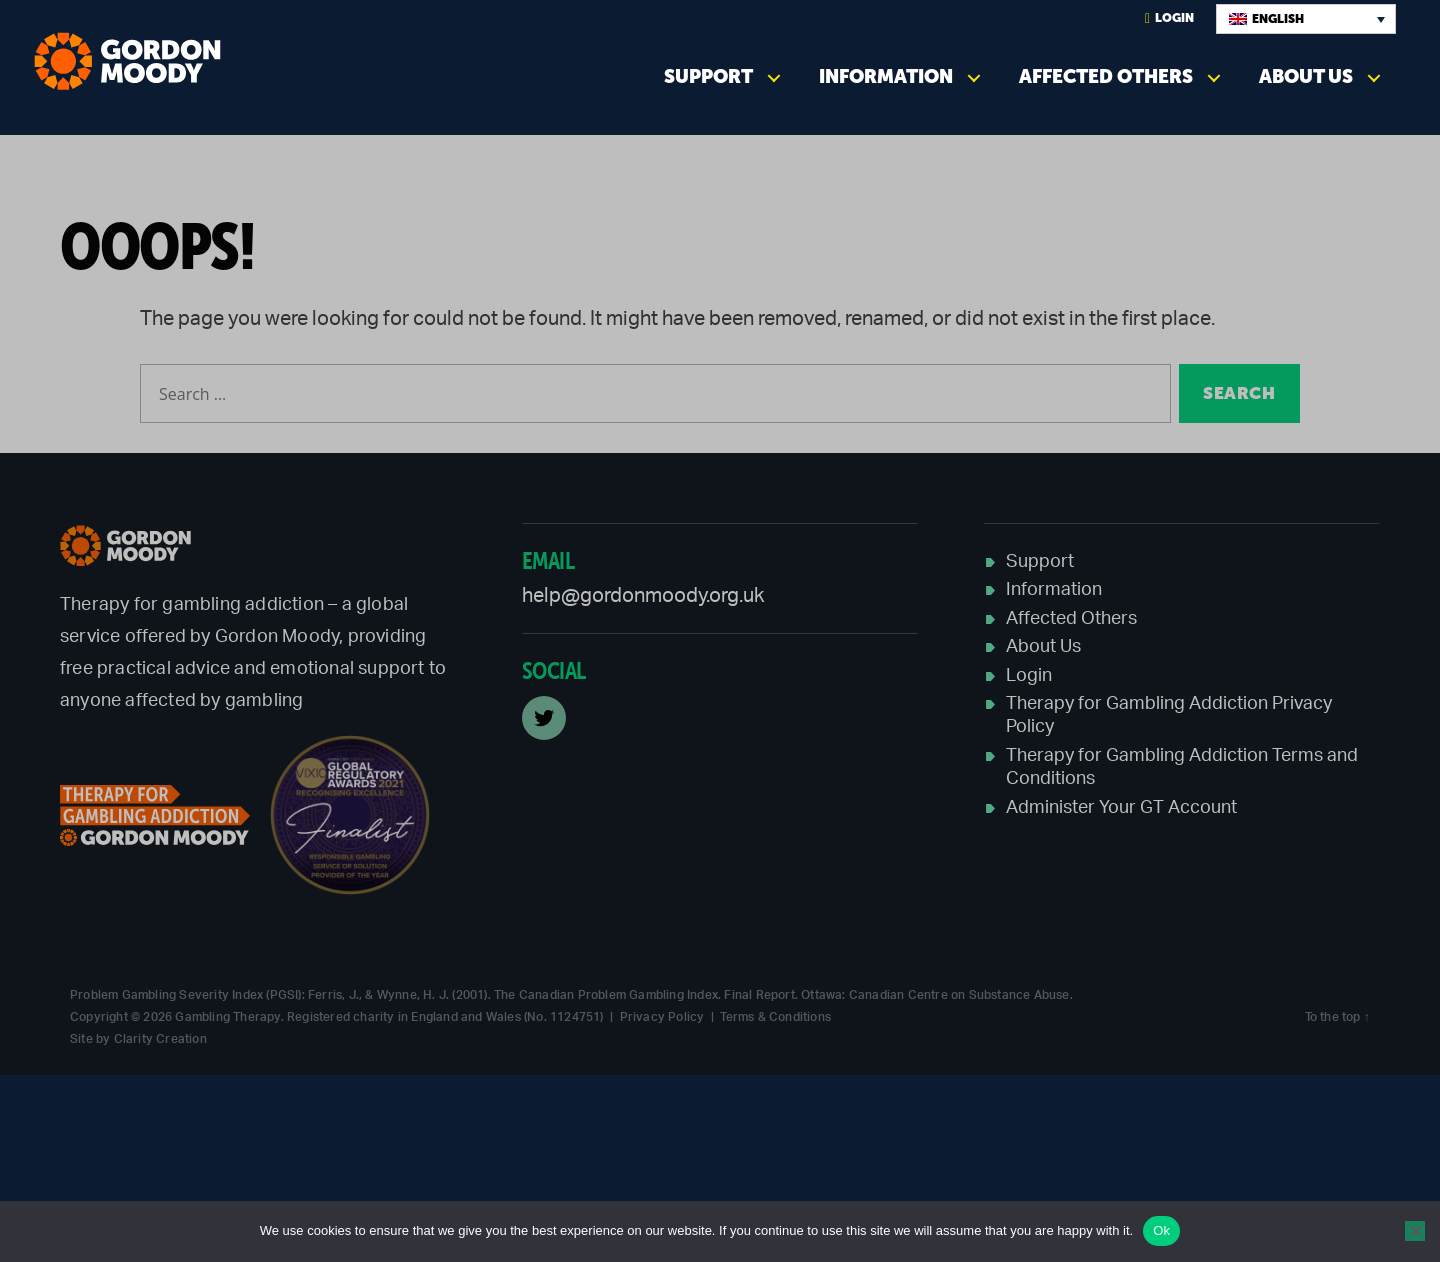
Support (708, 76)
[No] (1415, 1231)
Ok (1161, 1230)
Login (1169, 18)
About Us (1306, 76)
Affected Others (1106, 76)
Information (886, 76)
